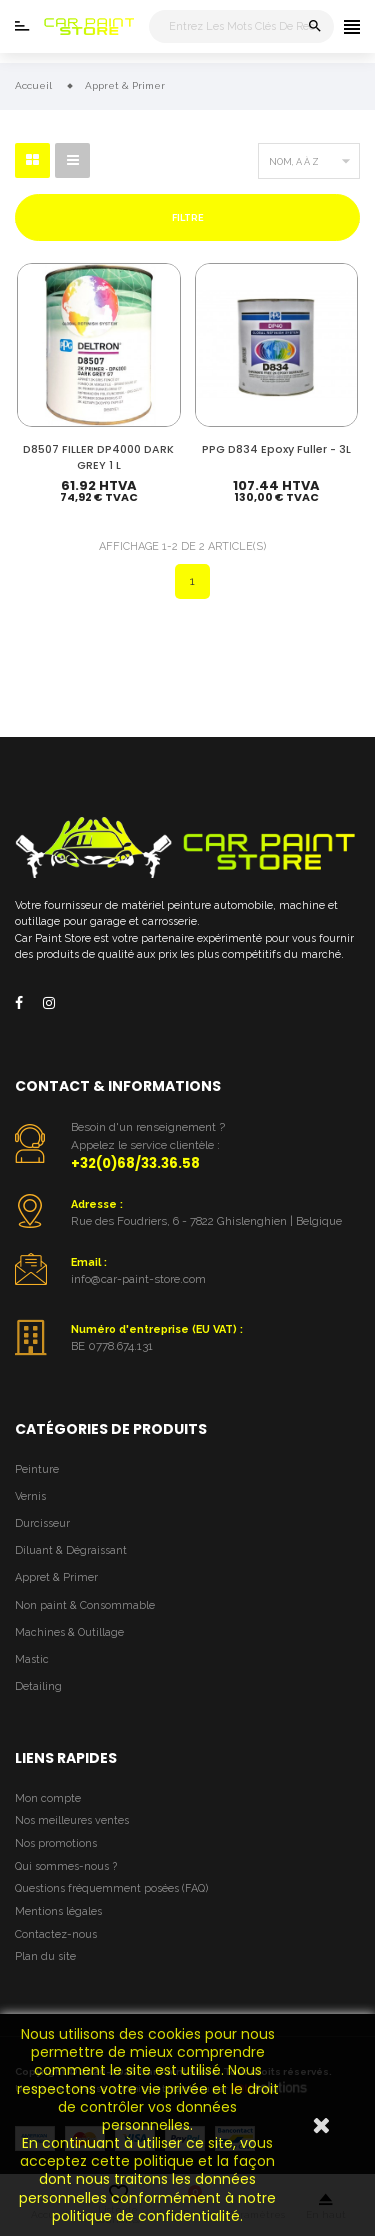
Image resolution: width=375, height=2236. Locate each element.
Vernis (30, 1496)
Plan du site (45, 1956)
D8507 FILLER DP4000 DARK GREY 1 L (98, 457)
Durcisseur (42, 1523)
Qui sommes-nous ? (66, 1866)
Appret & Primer (56, 1577)
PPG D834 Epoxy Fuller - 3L (276, 449)
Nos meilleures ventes (72, 1820)
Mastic (32, 1659)
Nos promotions (56, 1843)
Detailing (38, 1686)
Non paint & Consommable (85, 1605)
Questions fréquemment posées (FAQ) (111, 1888)
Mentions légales (58, 1911)
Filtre (188, 217)
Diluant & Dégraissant (71, 1550)
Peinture (37, 1469)
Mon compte (48, 1798)
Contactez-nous (56, 1934)
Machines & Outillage (69, 1632)
